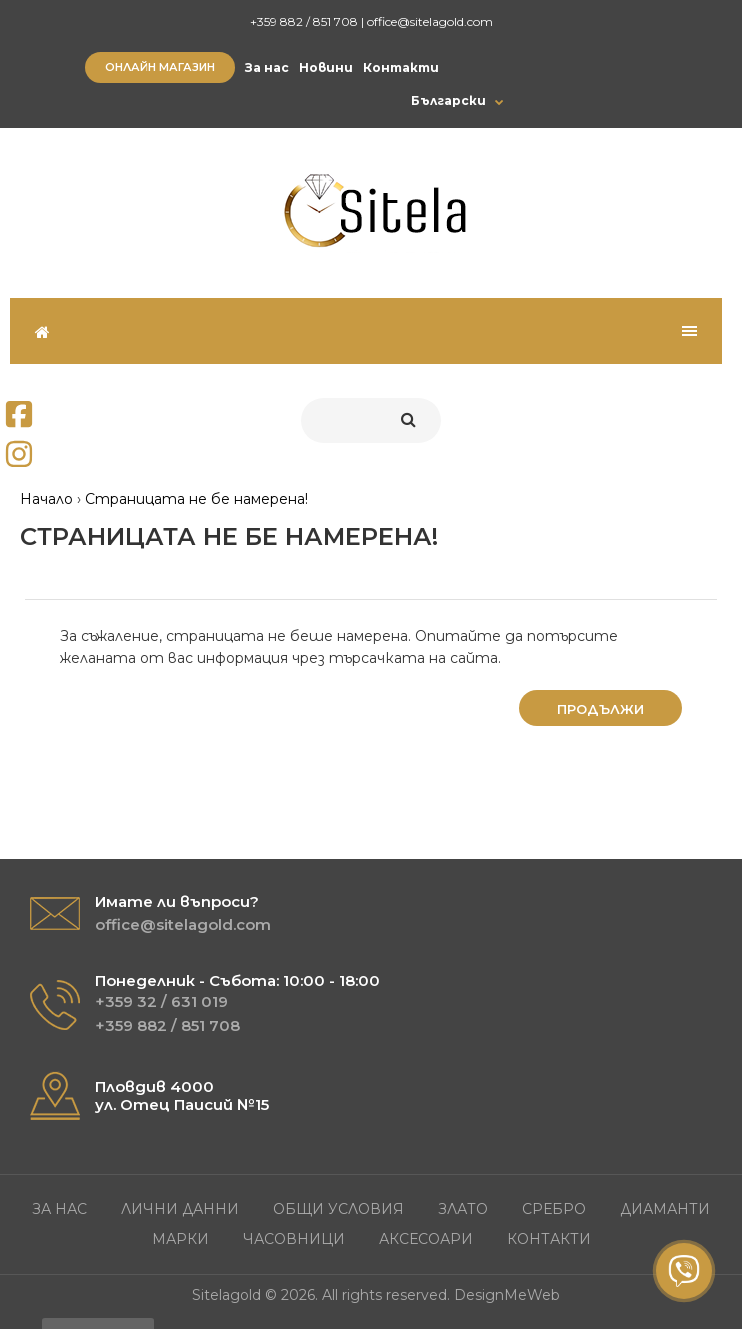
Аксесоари (426, 1239)
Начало (46, 499)
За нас (267, 67)
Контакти (401, 67)
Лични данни (180, 1209)
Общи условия (338, 1209)
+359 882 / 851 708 (304, 21)
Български (448, 100)
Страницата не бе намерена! (196, 499)
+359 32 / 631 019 (161, 1001)
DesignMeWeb (507, 1295)
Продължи (600, 709)
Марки (180, 1239)
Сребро (554, 1209)
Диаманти (665, 1209)
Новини (326, 67)
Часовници (294, 1239)
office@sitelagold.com (430, 21)
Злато (463, 1209)
